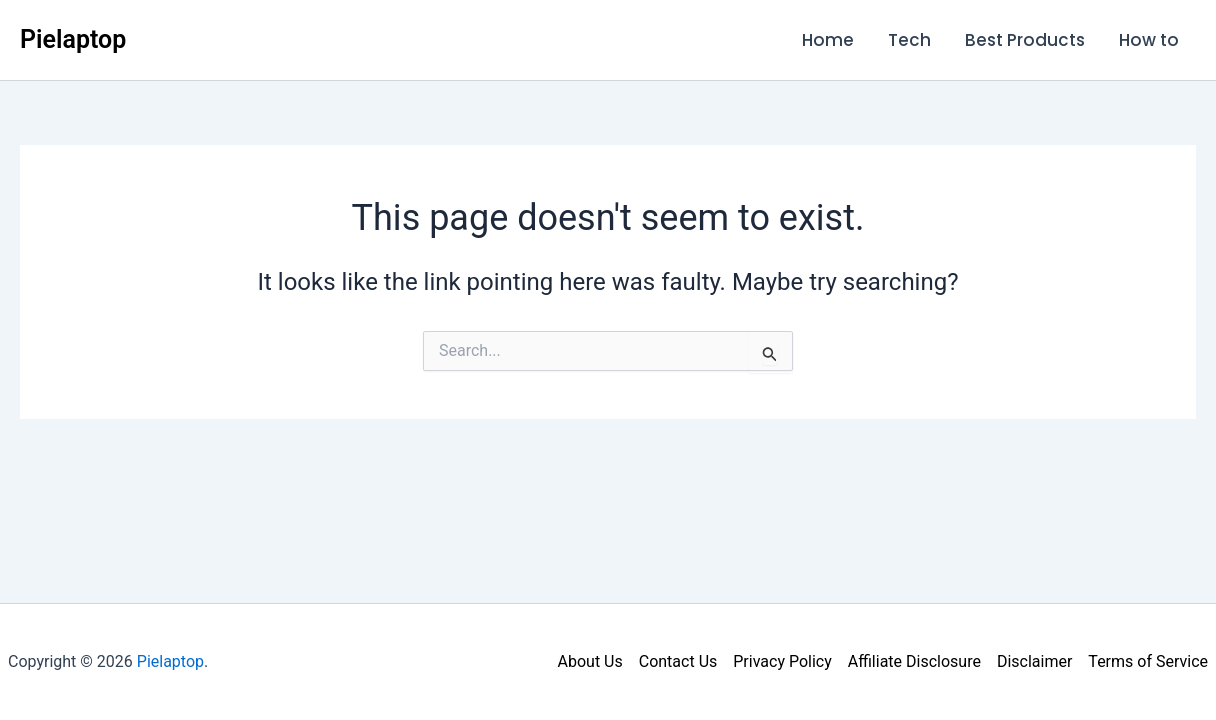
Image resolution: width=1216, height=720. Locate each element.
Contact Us (678, 661)
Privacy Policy (782, 661)
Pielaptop (73, 39)
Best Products (1025, 40)
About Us (590, 661)
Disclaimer (1034, 661)
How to (1149, 40)
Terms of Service (1148, 661)
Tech (909, 40)
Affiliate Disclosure (914, 661)
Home (828, 40)
